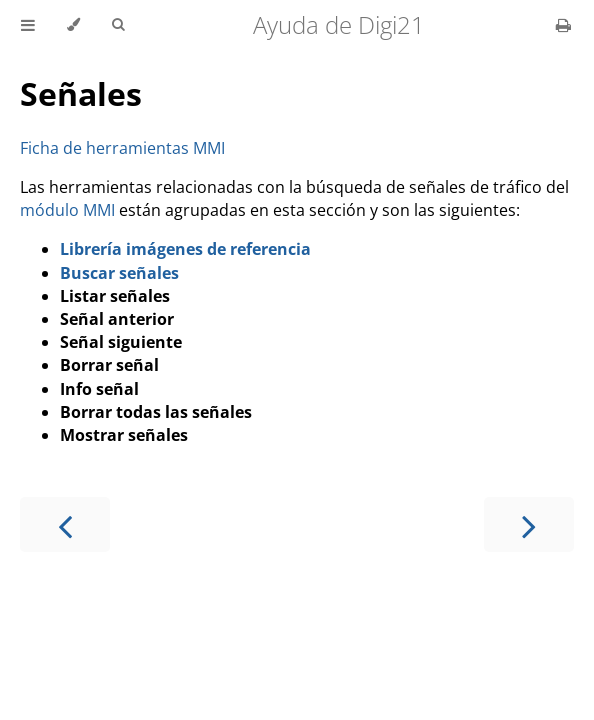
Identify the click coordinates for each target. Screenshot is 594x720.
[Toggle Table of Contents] (28, 25)
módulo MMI (67, 210)
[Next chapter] (529, 524)
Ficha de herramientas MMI (122, 148)
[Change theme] (73, 25)
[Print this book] (563, 25)
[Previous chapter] (65, 524)
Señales (81, 93)
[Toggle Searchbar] (118, 25)
